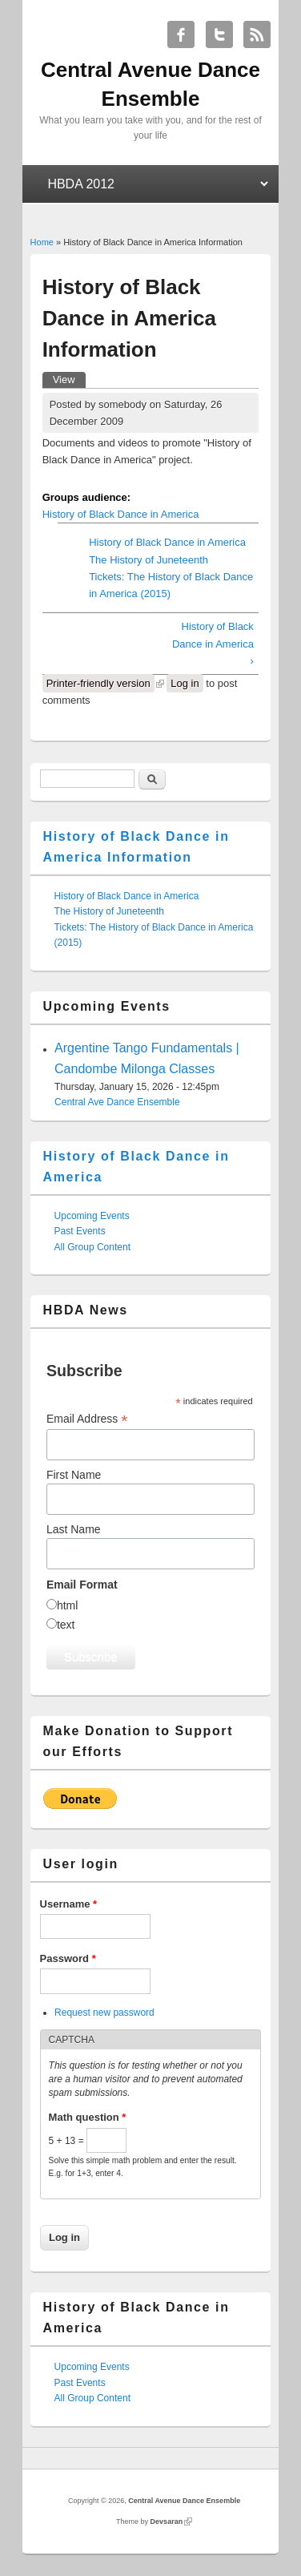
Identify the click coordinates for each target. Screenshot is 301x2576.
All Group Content (92, 1247)
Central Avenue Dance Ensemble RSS (257, 34)
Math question (87, 2117)
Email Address (87, 1419)
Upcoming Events (92, 1215)
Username (69, 1904)
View (69, 379)
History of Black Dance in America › (213, 643)
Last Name (73, 1529)
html (67, 1605)
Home (42, 242)
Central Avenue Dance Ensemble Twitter (219, 34)
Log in (185, 683)
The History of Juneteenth (148, 560)
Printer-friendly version (98, 683)
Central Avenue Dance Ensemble (184, 2501)
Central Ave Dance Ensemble (117, 1102)
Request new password (104, 2012)
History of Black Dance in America (120, 514)
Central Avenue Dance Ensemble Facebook (181, 34)
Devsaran (166, 2521)
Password (68, 1958)
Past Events (80, 1231)
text (66, 1624)
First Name (73, 1474)
